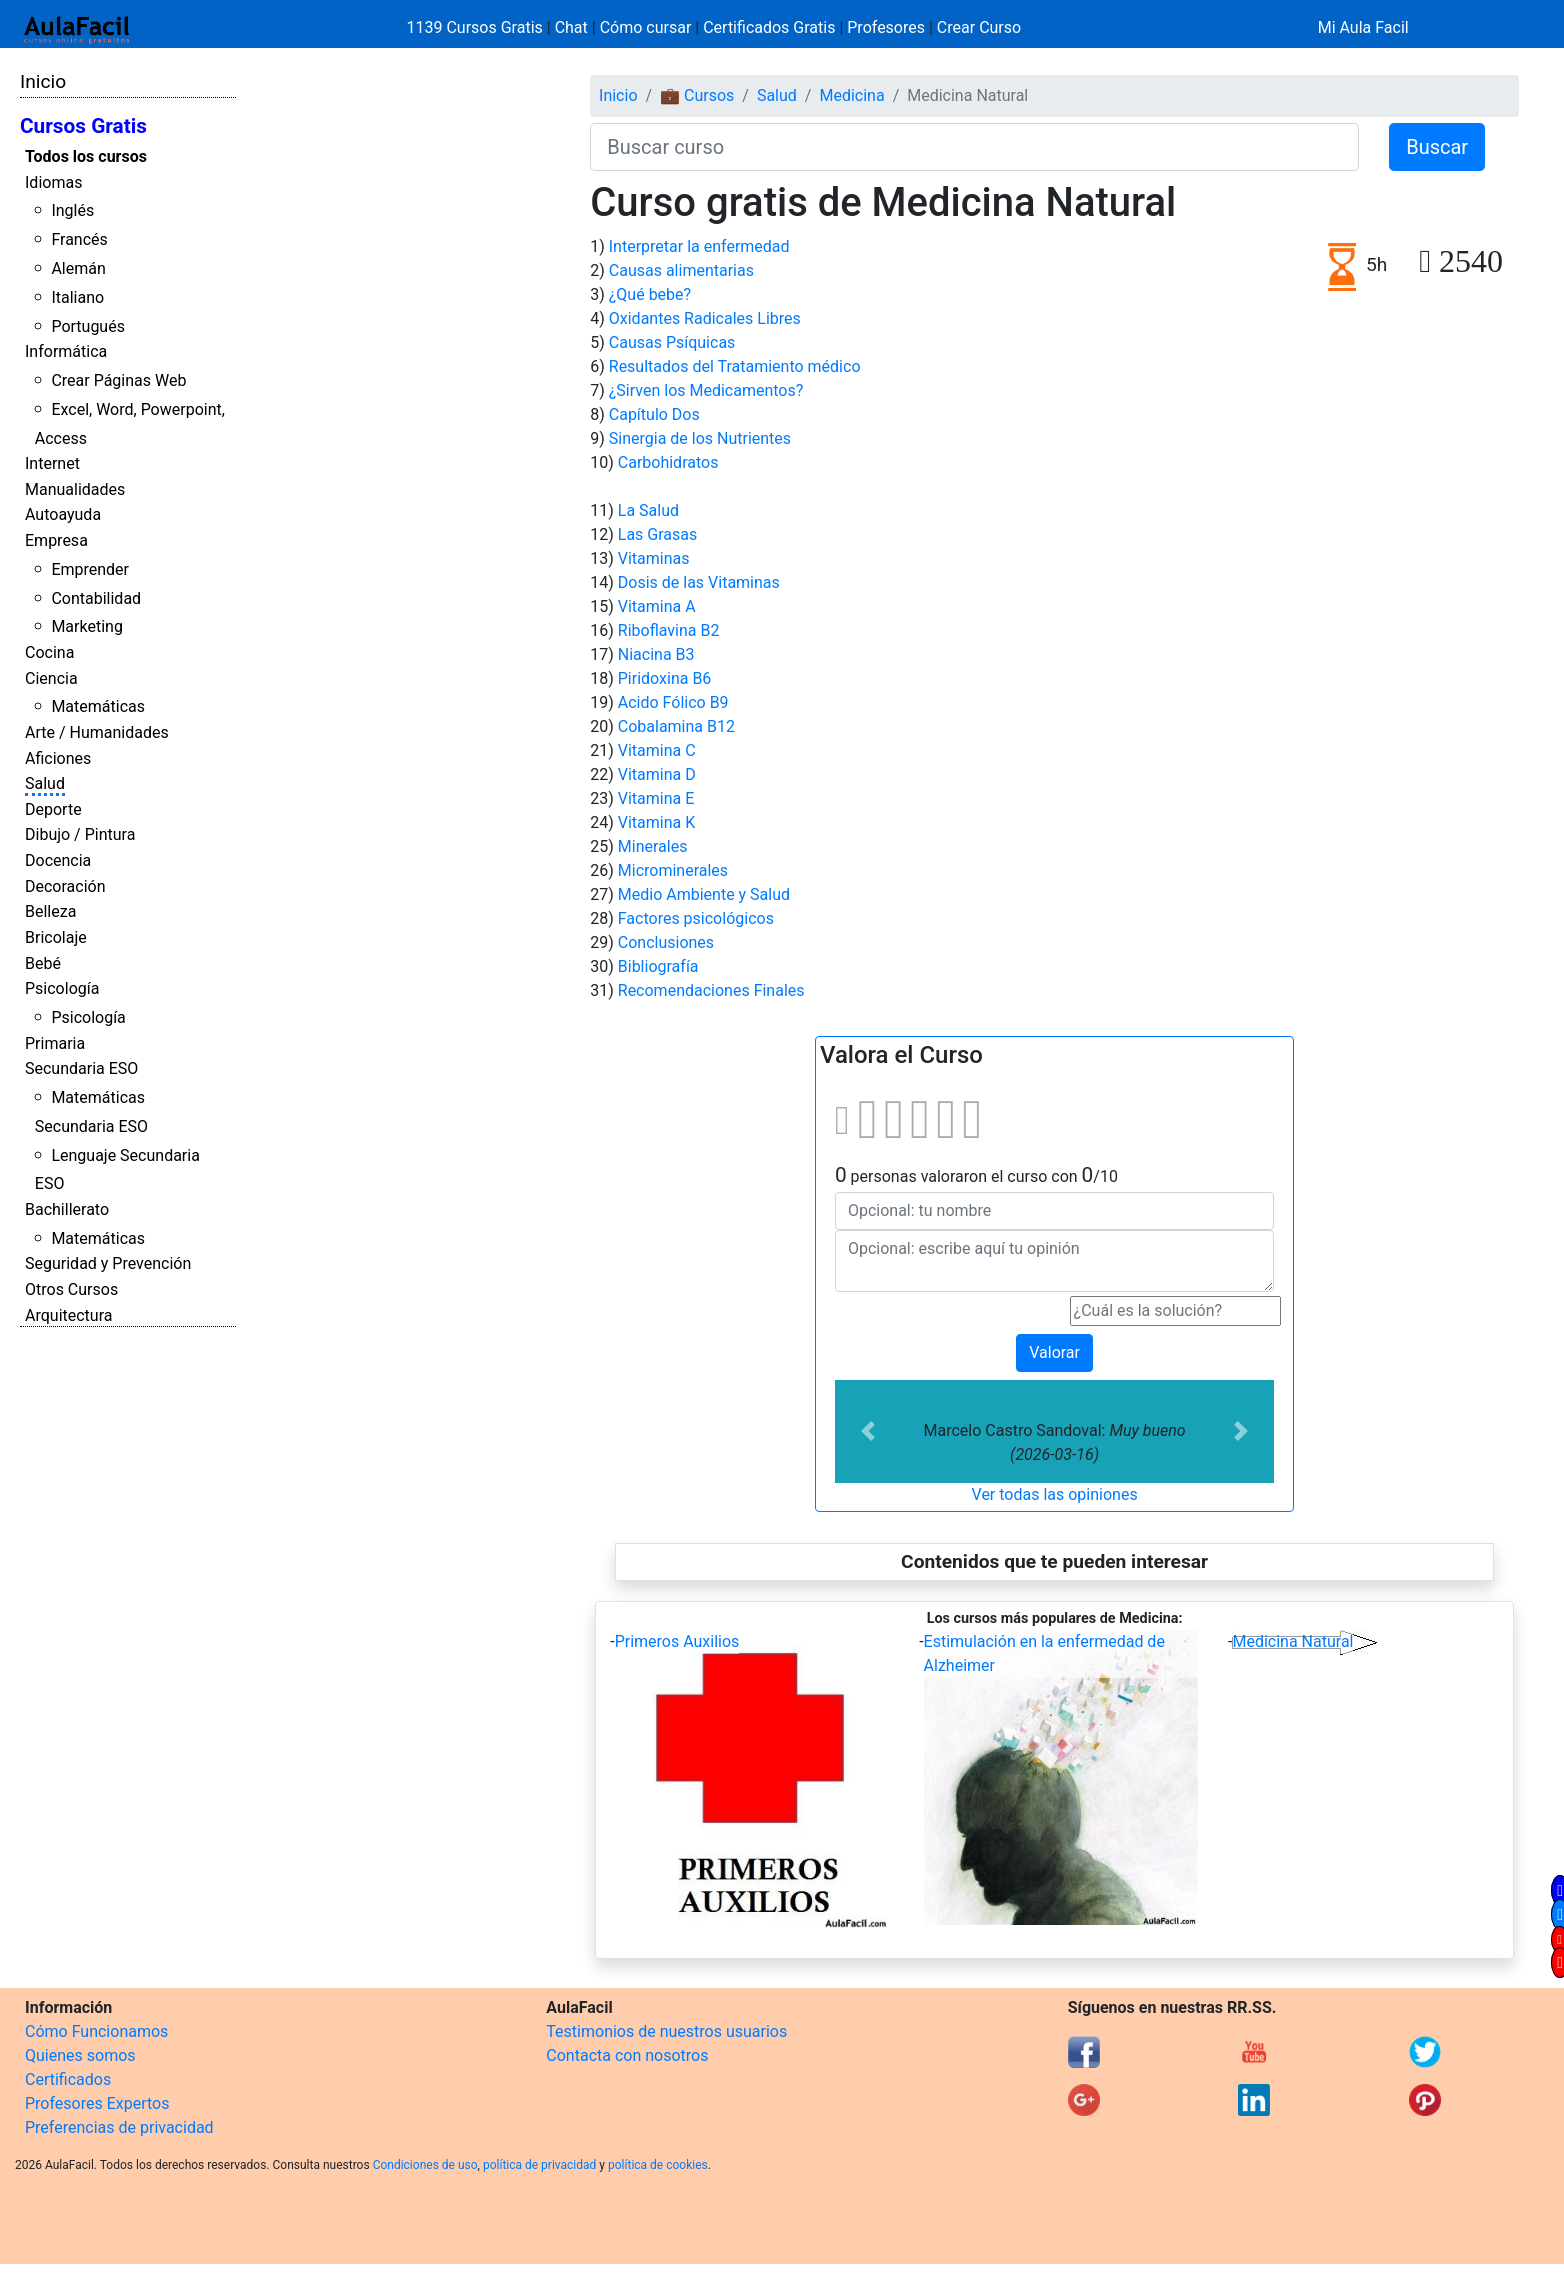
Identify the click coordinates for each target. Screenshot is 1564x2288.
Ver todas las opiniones (1055, 1494)
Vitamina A (657, 606)
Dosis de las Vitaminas (699, 582)
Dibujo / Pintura (80, 834)
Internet (52, 463)
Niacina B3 (656, 654)
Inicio (43, 81)
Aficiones (58, 758)
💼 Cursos (697, 95)
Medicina (851, 95)
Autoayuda (63, 514)
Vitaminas (654, 558)
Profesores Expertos (97, 2103)
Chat (571, 27)
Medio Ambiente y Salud (704, 894)
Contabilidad (96, 598)
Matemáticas (98, 706)
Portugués (88, 326)
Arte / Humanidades (97, 732)
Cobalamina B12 (676, 726)
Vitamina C (657, 750)
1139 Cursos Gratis (477, 27)
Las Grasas (657, 534)
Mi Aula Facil (1363, 27)
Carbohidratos (668, 462)
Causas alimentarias (681, 270)
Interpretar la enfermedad (699, 246)
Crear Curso (979, 27)
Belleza (50, 911)
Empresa (56, 540)
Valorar (1054, 1352)
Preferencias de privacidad (119, 2127)
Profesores (886, 27)
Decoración (65, 886)
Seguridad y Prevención (108, 1263)
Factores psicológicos (696, 918)
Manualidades (75, 489)
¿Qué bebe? (650, 294)
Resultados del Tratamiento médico (735, 366)
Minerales (653, 846)
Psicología (62, 988)
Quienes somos (80, 2055)
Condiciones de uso (425, 2165)
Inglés (72, 210)
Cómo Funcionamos (96, 2031)
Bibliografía (658, 966)
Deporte (53, 809)
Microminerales (673, 870)
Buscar (1437, 147)
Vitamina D (657, 774)
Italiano (77, 297)
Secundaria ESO (81, 1068)
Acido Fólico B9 (673, 702)
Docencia (58, 860)
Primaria (55, 1043)
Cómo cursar (646, 27)
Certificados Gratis (769, 27)
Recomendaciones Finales (711, 990)
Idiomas (53, 182)
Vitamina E (656, 798)
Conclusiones (666, 942)
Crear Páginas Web (118, 380)
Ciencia (51, 678)
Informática (66, 351)
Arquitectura (68, 1315)
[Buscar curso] (974, 147)
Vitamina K (656, 822)
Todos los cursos (86, 156)
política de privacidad (539, 2165)
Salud (45, 783)
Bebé (43, 963)
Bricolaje (56, 937)
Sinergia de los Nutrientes (700, 438)
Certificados (68, 2079)
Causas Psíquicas (672, 342)
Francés (79, 239)
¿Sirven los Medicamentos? (706, 390)
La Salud (648, 510)
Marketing (86, 626)
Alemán (78, 268)
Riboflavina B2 (669, 630)
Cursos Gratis (83, 126)
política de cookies (658, 2165)
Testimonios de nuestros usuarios (666, 2031)
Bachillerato (67, 1209)
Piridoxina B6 (665, 678)
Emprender (90, 569)
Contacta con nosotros (627, 2055)
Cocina (49, 652)
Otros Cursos (71, 1289)
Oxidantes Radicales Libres (705, 318)
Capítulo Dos (654, 414)
